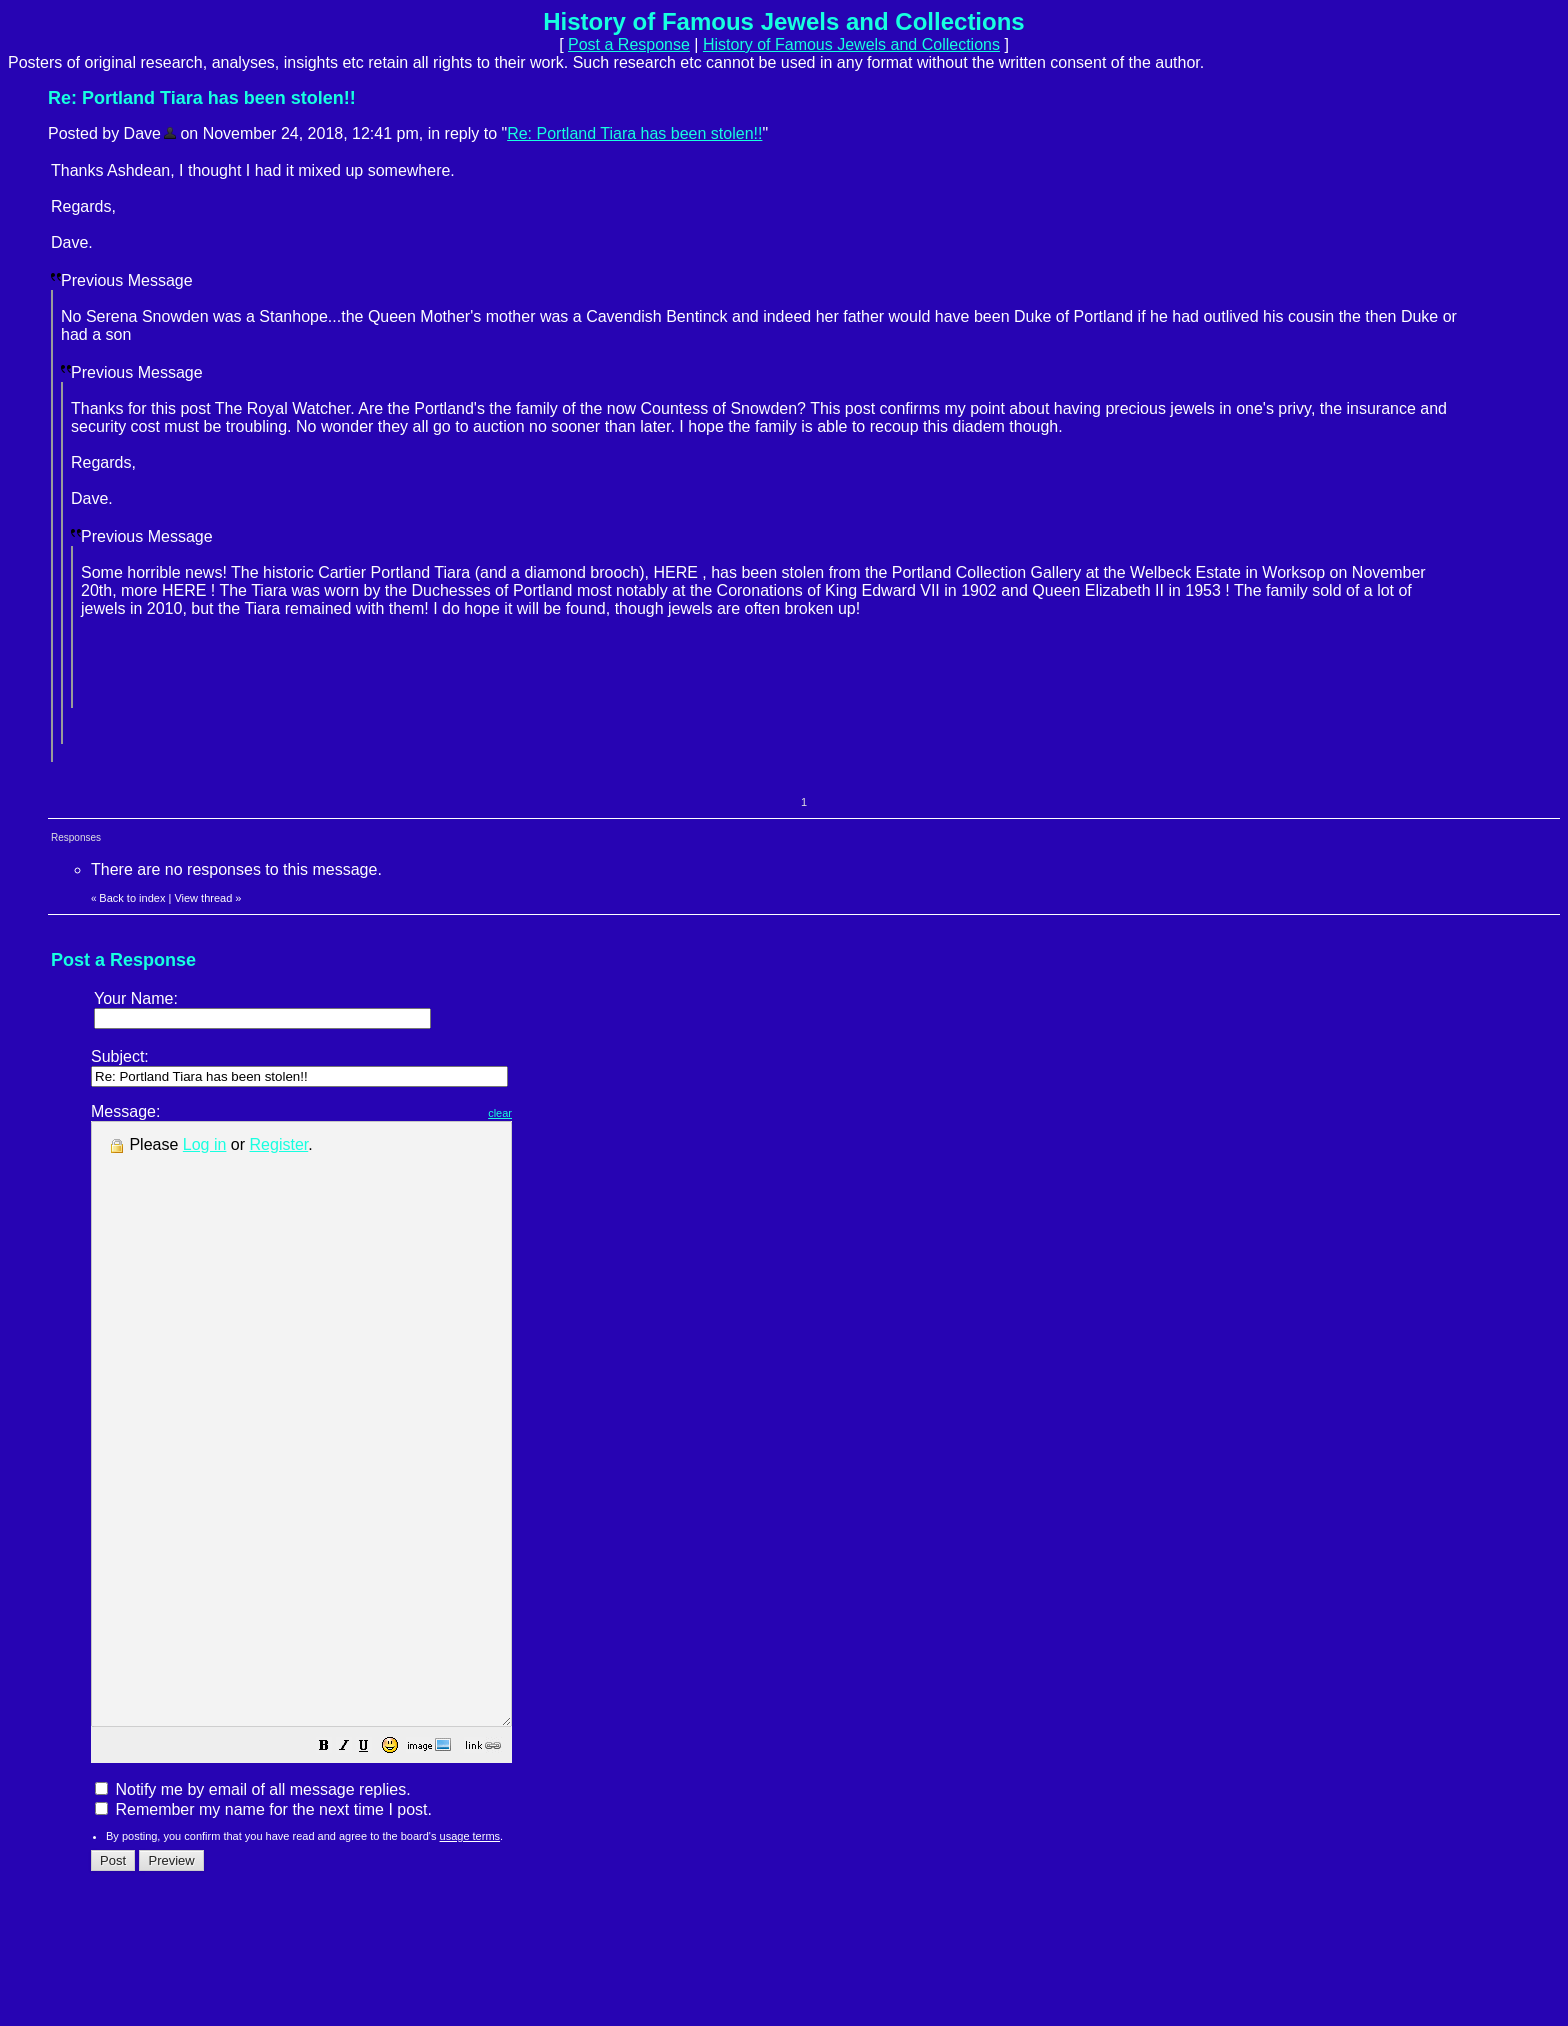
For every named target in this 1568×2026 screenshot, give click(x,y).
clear (550, 1113)
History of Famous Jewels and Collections (851, 44)
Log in (205, 1144)
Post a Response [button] (629, 44)
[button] (374, 1867)
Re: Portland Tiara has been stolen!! (634, 133)
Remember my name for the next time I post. (263, 1929)
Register (279, 1144)
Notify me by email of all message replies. (253, 1909)
